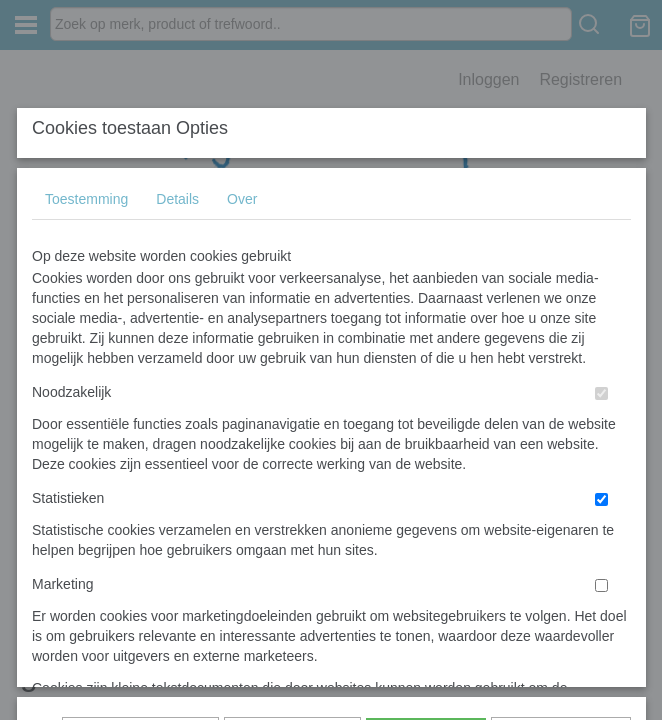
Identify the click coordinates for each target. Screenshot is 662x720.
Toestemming (86, 166)
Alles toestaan (426, 431)
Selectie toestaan (292, 431)
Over (242, 166)
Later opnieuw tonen (140, 431)
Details (177, 166)
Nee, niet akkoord (561, 431)
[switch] (601, 360)
